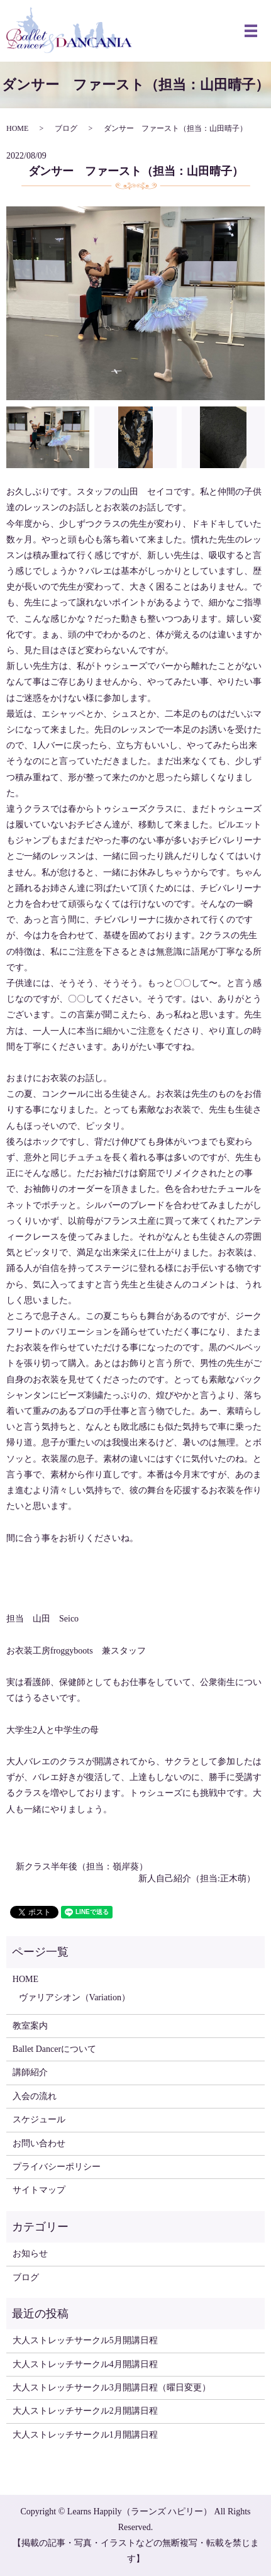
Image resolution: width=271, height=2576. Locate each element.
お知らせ (30, 2253)
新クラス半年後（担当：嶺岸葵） (82, 1866)
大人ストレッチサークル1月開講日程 (85, 2434)
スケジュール (39, 2119)
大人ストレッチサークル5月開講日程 (85, 2340)
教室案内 (30, 2025)
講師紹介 (30, 2072)
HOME (17, 128)
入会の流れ (35, 2096)
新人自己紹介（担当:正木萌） (196, 1878)
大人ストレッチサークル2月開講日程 (85, 2411)
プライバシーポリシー (57, 2166)
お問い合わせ (39, 2143)
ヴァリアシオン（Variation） (74, 1997)
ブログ (66, 128)
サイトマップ (39, 2190)
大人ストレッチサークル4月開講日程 (85, 2364)
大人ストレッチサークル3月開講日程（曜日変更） (112, 2387)
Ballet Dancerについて (54, 2049)
